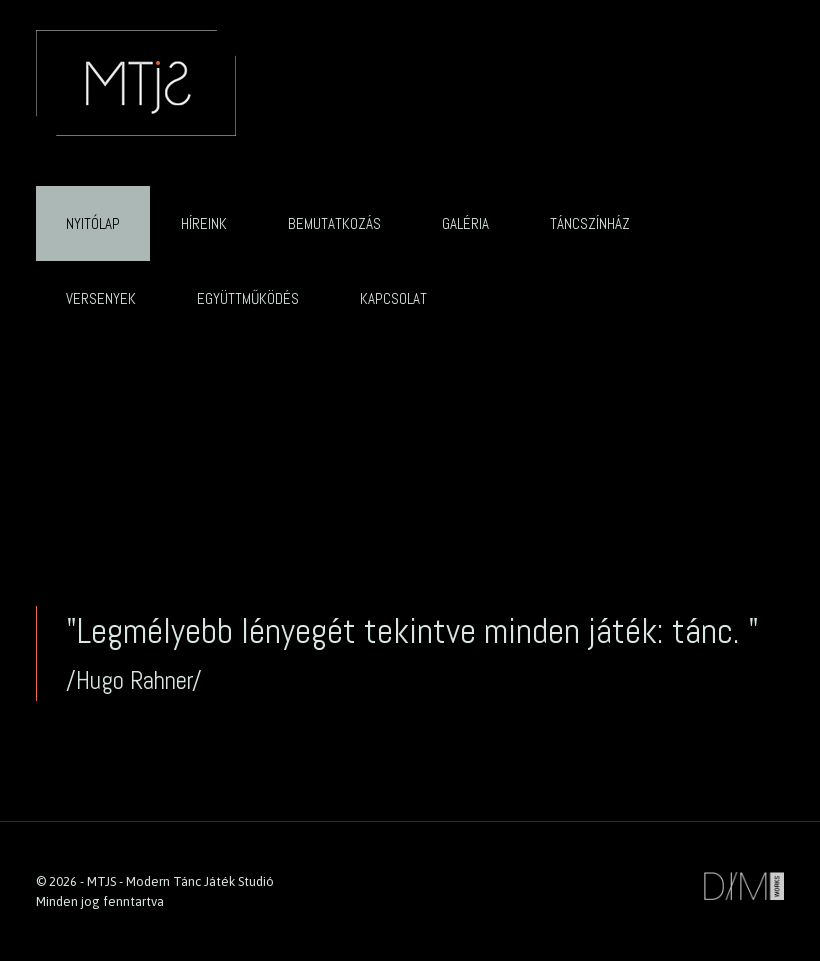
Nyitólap (93, 223)
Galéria (465, 223)
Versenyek (101, 298)
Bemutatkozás (334, 223)
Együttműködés (248, 298)
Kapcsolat (393, 298)
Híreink (204, 223)
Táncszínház (590, 223)
